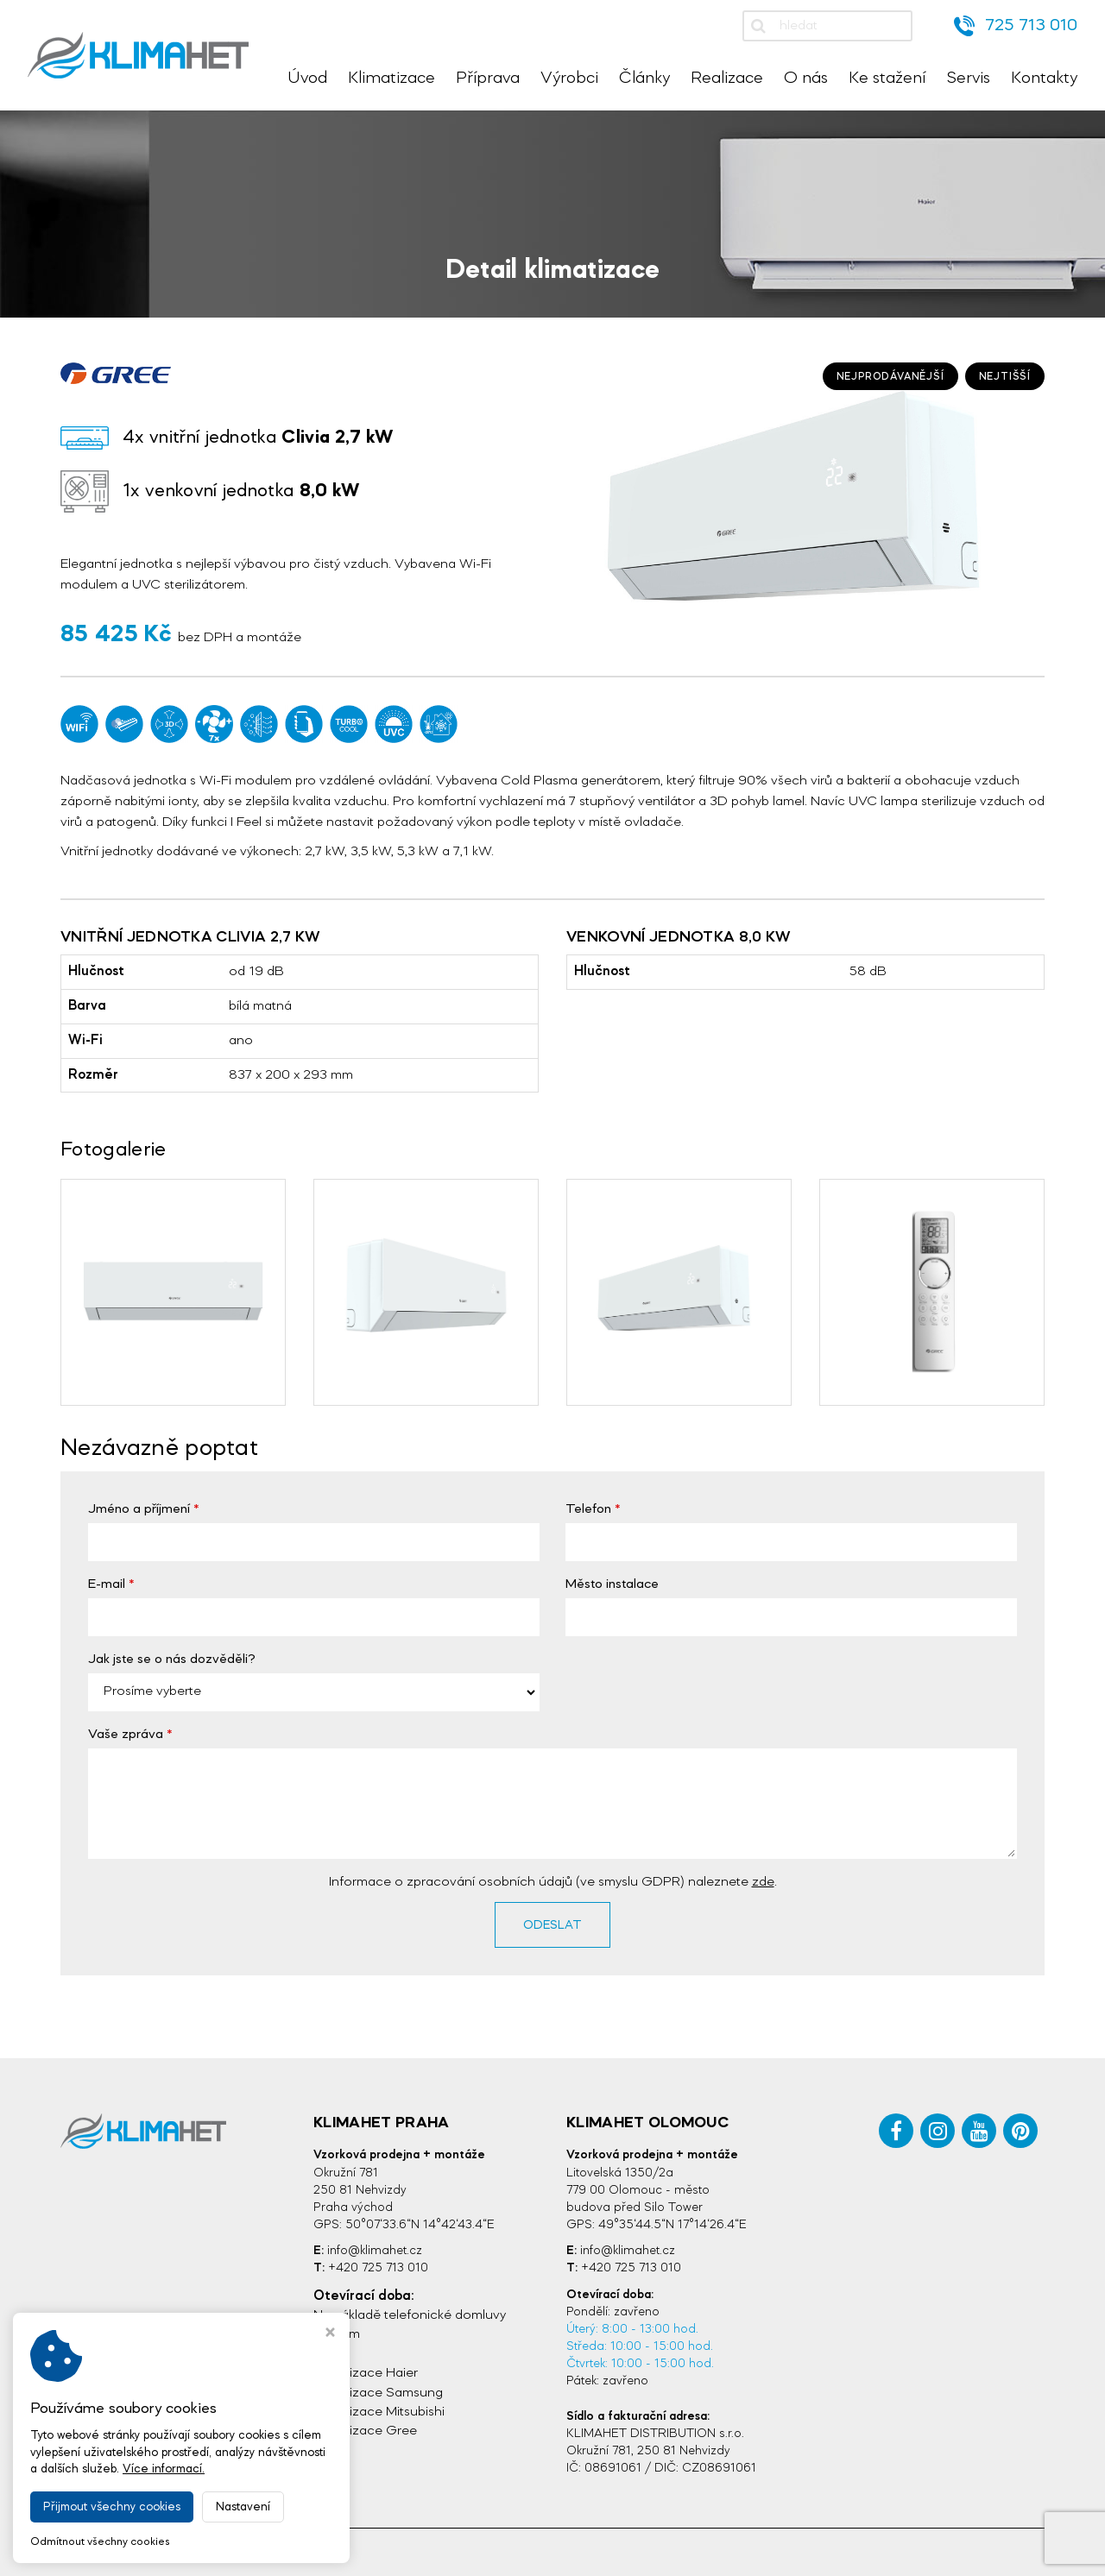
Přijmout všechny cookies (111, 2507)
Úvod (307, 78)
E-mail (106, 1584)
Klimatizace (391, 78)
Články (644, 78)
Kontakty (1044, 78)
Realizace (727, 78)
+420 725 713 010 (378, 2268)
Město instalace (612, 1584)
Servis (968, 78)
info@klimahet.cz (374, 2250)
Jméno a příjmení (139, 1509)
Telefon (588, 1509)
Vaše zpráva (125, 1734)
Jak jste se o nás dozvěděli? (172, 1659)
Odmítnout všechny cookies (100, 2542)
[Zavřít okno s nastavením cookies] (330, 2334)
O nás (806, 78)
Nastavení (243, 2507)
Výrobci (569, 78)
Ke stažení (887, 78)
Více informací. (164, 2469)
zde (763, 1882)
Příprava (488, 78)
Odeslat (552, 1924)
